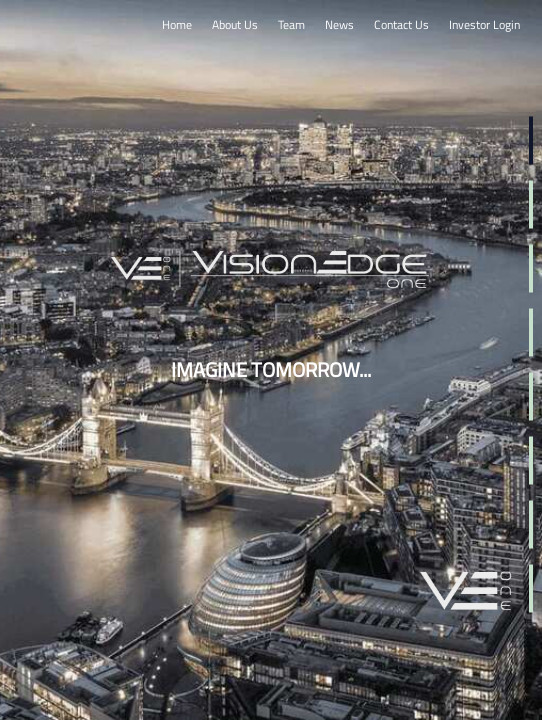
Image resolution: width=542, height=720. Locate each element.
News (339, 24)
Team (291, 24)
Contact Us (401, 24)
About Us (235, 24)
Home (177, 24)
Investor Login (484, 24)
